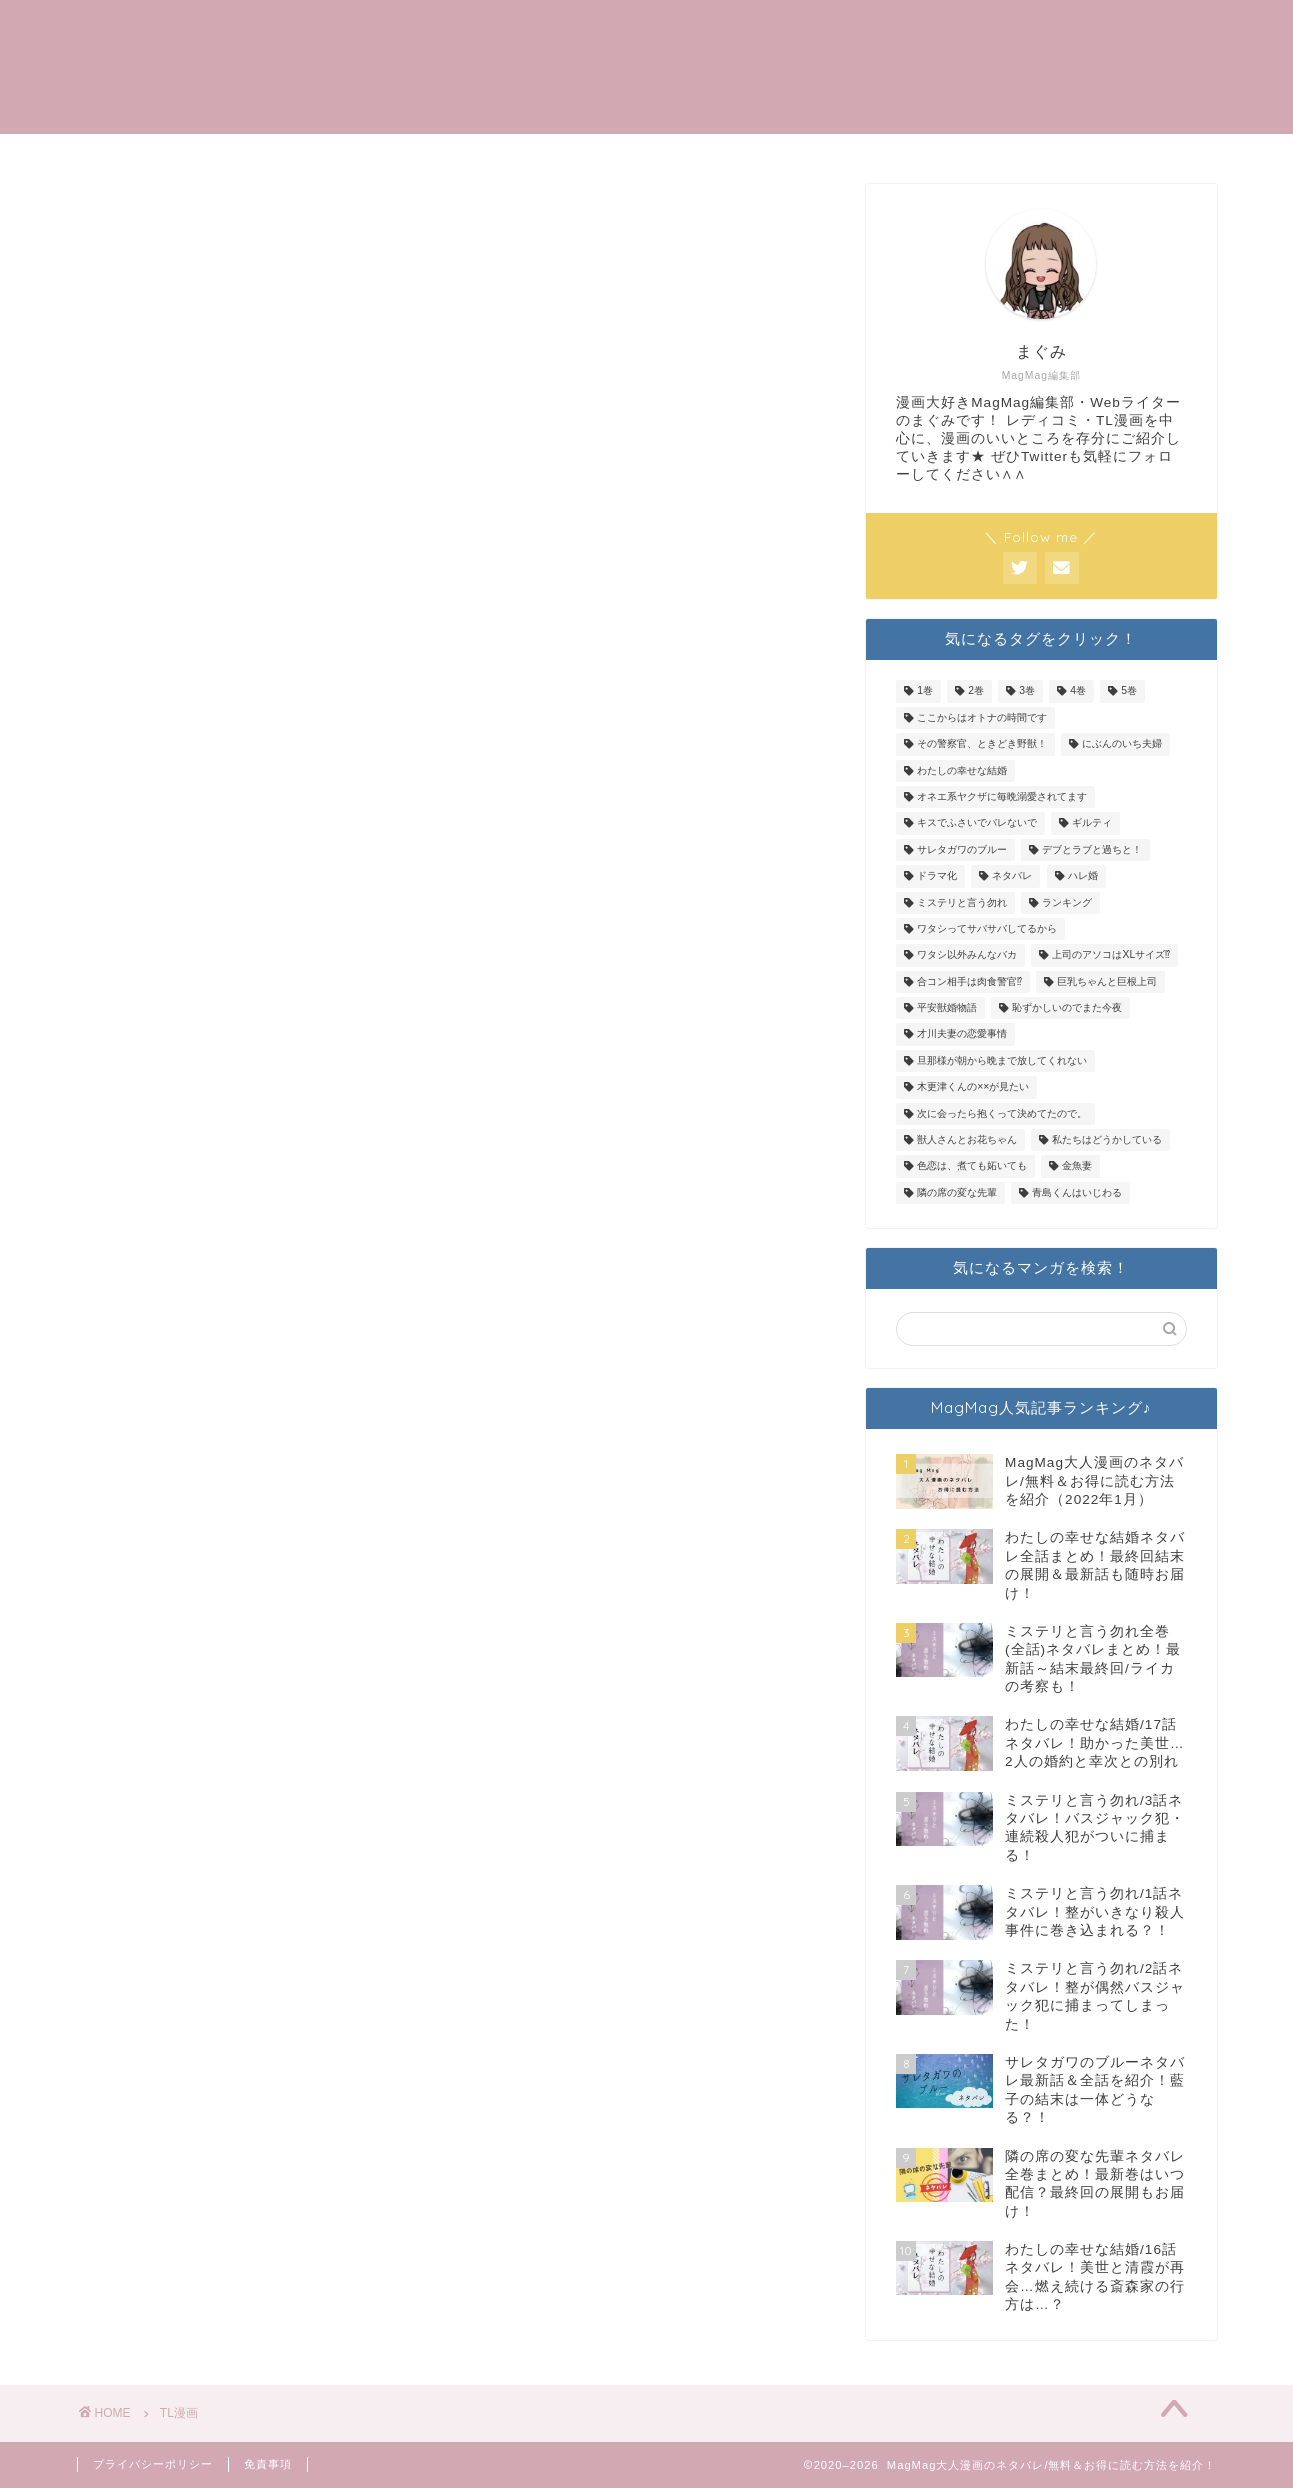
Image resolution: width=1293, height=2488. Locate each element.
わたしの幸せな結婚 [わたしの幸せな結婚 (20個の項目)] (962, 770)
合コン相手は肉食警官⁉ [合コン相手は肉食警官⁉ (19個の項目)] (969, 981)
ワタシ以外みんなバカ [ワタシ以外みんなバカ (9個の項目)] (967, 955)
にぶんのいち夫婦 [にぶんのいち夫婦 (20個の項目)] (1122, 744)
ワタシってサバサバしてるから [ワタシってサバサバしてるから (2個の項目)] (987, 928)
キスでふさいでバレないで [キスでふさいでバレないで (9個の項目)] (977, 823)
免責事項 (268, 2464)
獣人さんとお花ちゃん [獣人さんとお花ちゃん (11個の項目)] (967, 1139)
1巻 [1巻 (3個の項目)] (925, 691)
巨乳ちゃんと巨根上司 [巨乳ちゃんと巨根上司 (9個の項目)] (1107, 981)
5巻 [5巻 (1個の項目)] (1129, 691)
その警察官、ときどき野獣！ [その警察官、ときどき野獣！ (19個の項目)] (982, 744)
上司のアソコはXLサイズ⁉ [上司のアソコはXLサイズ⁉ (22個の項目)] (1111, 955)
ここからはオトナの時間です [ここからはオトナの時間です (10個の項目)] (982, 717)
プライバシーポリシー (153, 2464)
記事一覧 (899, 31)
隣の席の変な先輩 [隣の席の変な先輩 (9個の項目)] (957, 1192)
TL (988, 31)
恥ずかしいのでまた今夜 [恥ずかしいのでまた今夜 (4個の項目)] (1067, 1007)
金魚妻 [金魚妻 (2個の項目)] (1077, 1166)
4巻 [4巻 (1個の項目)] (1078, 691)
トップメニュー (766, 31)
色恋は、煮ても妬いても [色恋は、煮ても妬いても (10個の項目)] (972, 1166)
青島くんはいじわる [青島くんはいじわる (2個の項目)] (1077, 1192)
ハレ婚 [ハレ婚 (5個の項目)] (1083, 876)
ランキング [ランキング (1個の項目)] (1067, 902)
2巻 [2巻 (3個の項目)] (976, 691)
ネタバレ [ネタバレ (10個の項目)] (1012, 876)
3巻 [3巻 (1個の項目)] (1027, 691)
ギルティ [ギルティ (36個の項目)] (1092, 823)
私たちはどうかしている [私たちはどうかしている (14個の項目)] (1107, 1139)
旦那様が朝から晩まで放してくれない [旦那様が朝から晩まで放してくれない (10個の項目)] (1002, 1060)
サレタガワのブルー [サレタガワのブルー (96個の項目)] (962, 849)
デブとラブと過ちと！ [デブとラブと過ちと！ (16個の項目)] (1092, 849)
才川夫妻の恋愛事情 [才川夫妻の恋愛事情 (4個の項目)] (962, 1034)
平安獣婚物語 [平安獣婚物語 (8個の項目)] (947, 1007)
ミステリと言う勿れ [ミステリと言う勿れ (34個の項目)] (962, 902)
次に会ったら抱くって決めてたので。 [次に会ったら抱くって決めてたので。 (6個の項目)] (1002, 1113)
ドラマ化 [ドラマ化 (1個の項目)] (937, 876)
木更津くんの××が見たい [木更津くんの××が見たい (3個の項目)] (973, 1087)
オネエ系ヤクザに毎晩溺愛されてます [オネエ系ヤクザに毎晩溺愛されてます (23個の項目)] (1002, 796)
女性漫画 (1077, 31)
